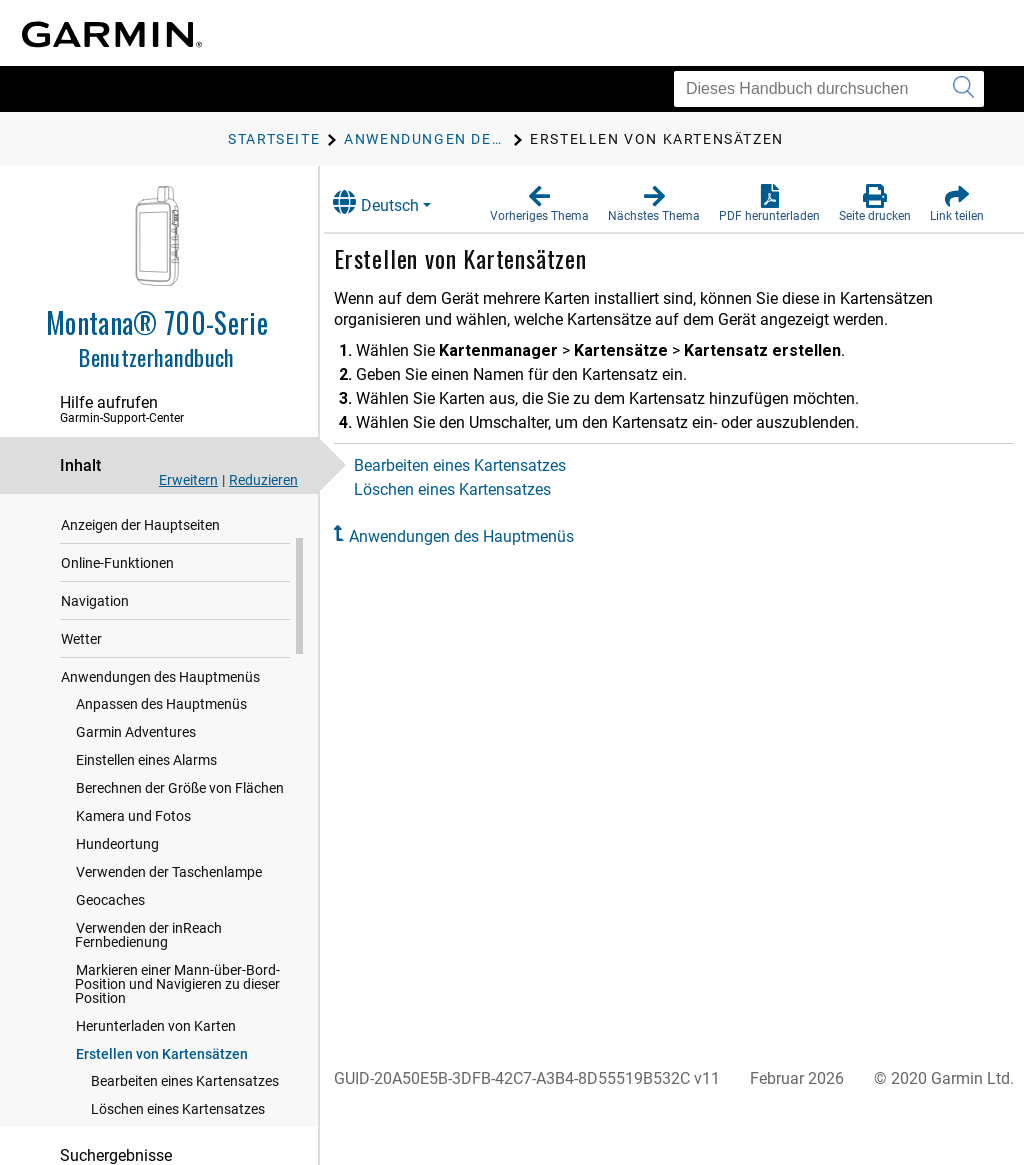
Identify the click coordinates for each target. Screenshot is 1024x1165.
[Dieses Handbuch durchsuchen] (829, 89)
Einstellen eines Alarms (146, 834)
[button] (539, 204)
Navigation (95, 675)
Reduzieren (263, 480)
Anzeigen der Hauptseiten (140, 599)
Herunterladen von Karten (156, 1100)
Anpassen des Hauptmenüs (161, 778)
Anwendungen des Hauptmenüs (160, 751)
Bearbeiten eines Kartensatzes (482, 465)
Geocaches (110, 974)
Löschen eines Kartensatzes (474, 489)
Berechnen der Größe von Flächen (180, 862)
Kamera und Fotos (133, 890)
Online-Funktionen (117, 637)
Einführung (95, 523)
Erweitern (188, 480)
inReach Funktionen (122, 561)
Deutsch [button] (398, 202)
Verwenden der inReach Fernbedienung (148, 1009)
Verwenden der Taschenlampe (169, 946)
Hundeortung (117, 918)
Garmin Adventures (136, 806)
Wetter (81, 713)
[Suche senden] (963, 89)
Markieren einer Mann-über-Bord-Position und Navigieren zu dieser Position (177, 1058)
